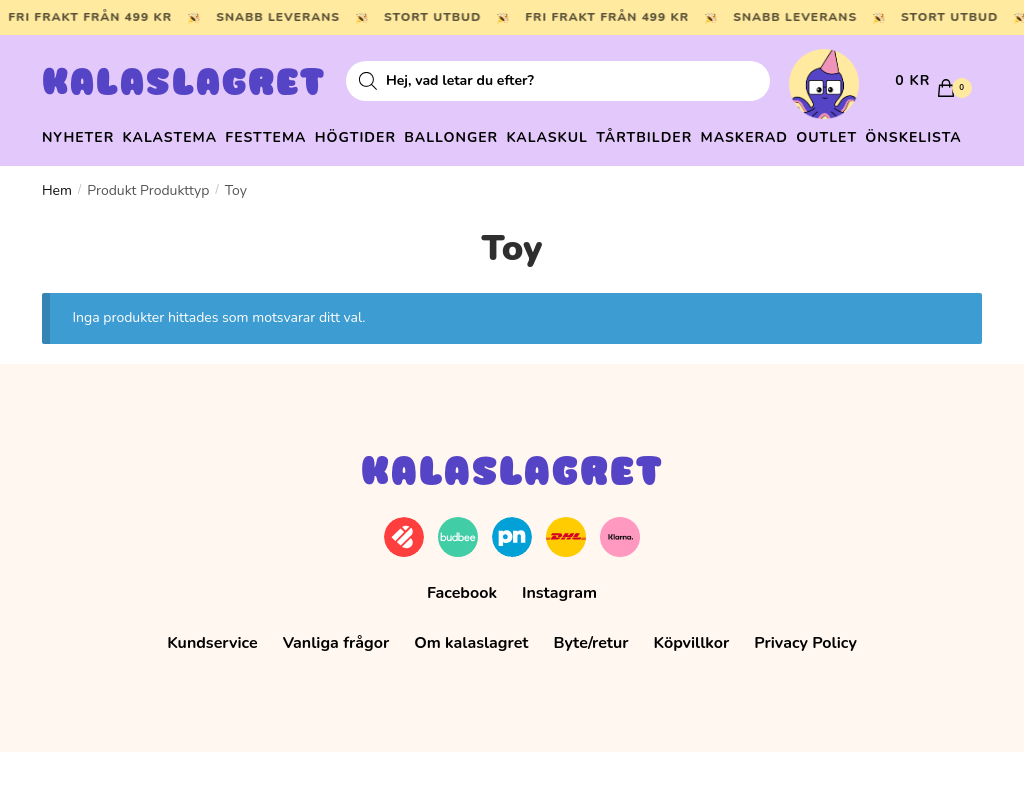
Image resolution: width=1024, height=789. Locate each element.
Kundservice (212, 679)
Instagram (559, 629)
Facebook (462, 629)
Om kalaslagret (471, 679)
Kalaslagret (184, 85)
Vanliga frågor (336, 679)
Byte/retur (590, 679)
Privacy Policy (805, 679)
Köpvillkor (692, 679)
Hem (57, 226)
